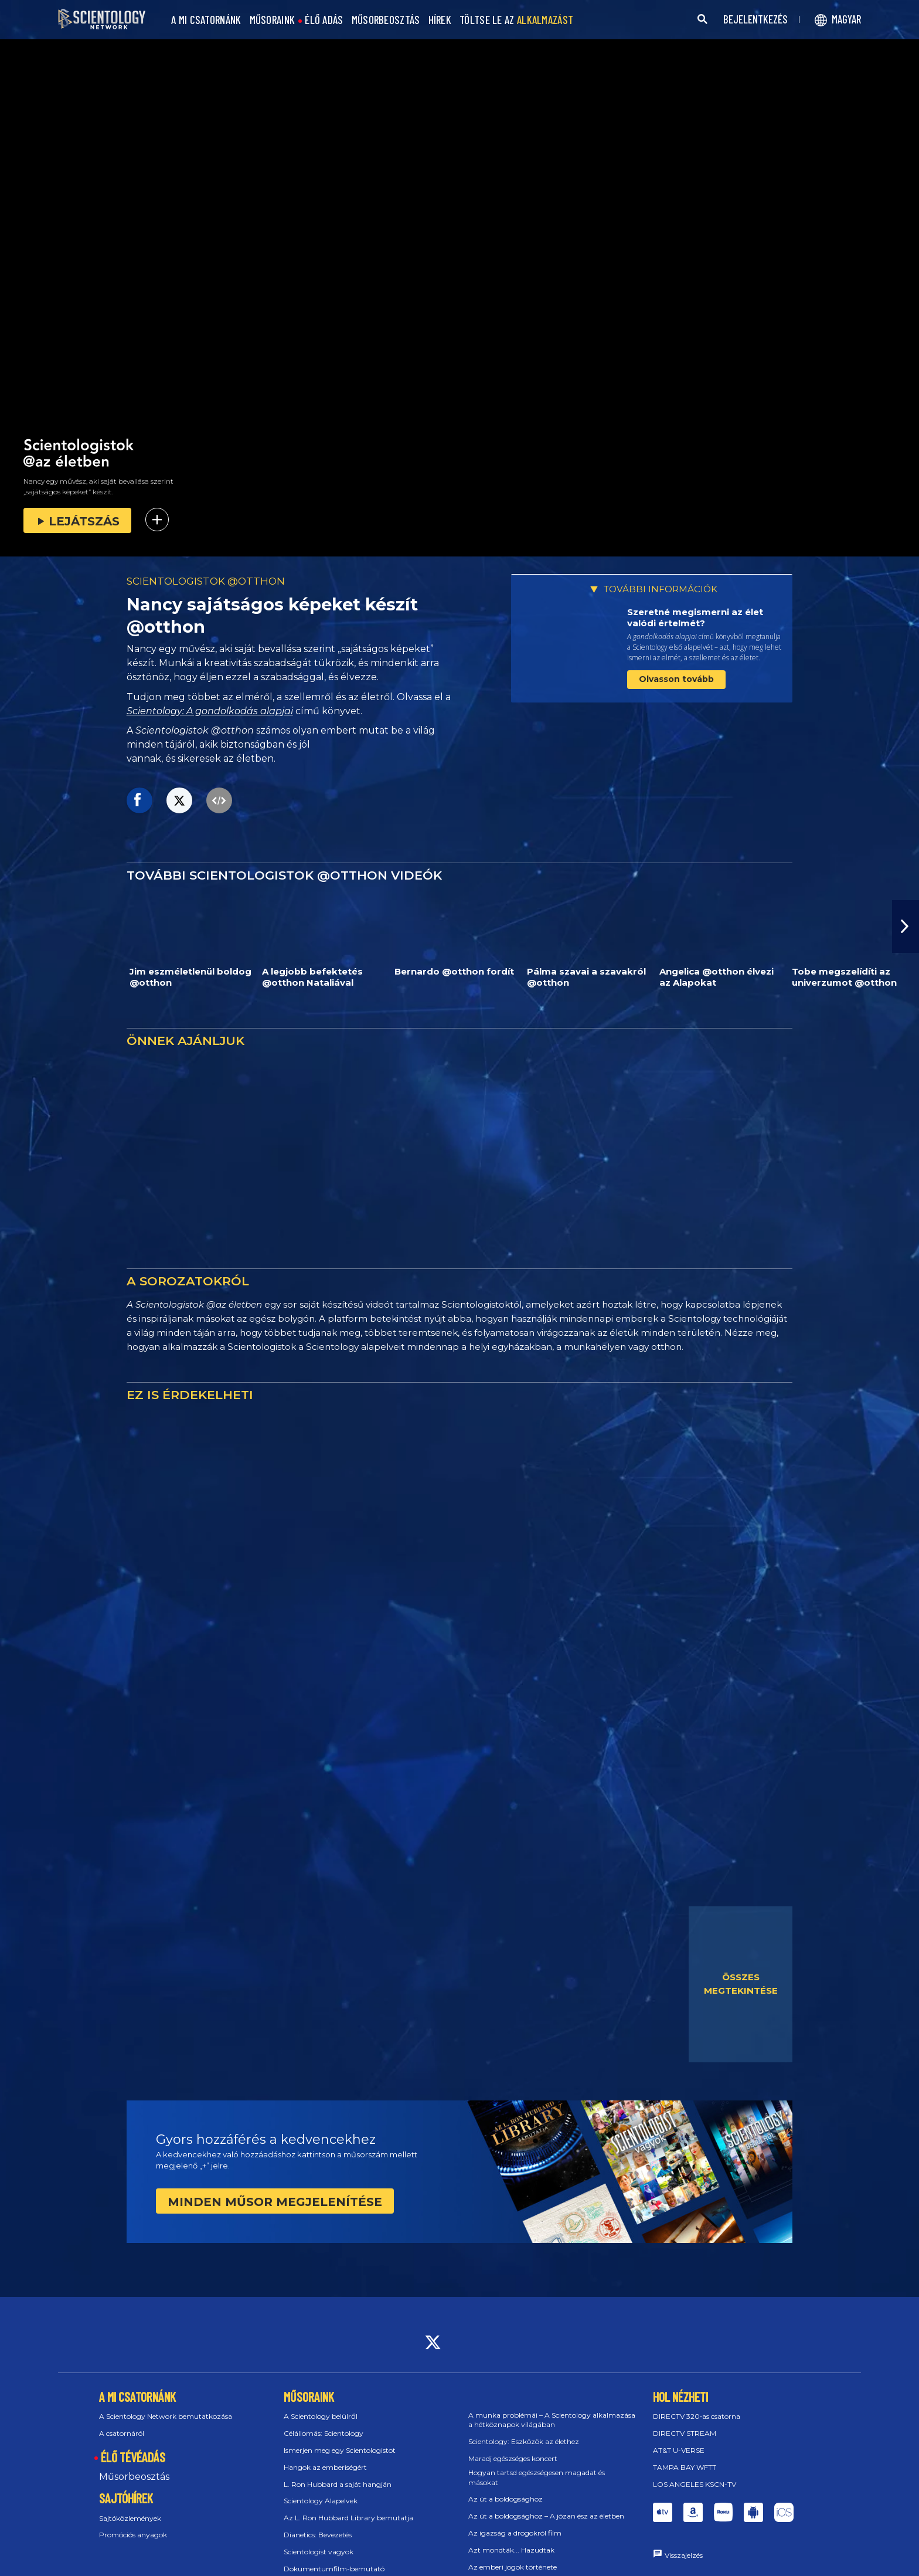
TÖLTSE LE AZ (516, 20)
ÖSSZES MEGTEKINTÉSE (741, 1983)
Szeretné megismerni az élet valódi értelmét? (695, 617)
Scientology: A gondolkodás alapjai (210, 711)
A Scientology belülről (321, 2416)
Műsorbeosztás (134, 2476)
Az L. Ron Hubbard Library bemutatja (348, 2517)
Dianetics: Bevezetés (318, 2534)
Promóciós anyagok (133, 2534)
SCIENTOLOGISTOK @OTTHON (206, 581)
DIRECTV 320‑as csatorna (696, 2416)
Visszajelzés (684, 2555)
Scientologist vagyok (318, 2551)
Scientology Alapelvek (321, 2500)
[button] (905, 926)
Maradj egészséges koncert (512, 2458)
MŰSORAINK (272, 20)
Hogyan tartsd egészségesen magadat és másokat (536, 2477)
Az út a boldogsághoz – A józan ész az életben (546, 2515)
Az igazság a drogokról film (514, 2533)
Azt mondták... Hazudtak (511, 2550)
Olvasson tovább (676, 679)
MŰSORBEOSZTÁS (386, 20)
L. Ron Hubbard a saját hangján (338, 2484)
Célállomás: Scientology (323, 2433)
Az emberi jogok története (512, 2567)
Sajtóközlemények (130, 2518)
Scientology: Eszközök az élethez (523, 2441)
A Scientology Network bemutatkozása (165, 2416)
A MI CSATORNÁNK (206, 20)
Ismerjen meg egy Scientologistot (340, 2450)
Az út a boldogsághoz (505, 2498)
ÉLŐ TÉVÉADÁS (133, 2457)
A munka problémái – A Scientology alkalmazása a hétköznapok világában (551, 2420)
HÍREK (440, 20)
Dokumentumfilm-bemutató (334, 2568)
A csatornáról (121, 2433)
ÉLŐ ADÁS (324, 20)
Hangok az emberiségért (325, 2467)
